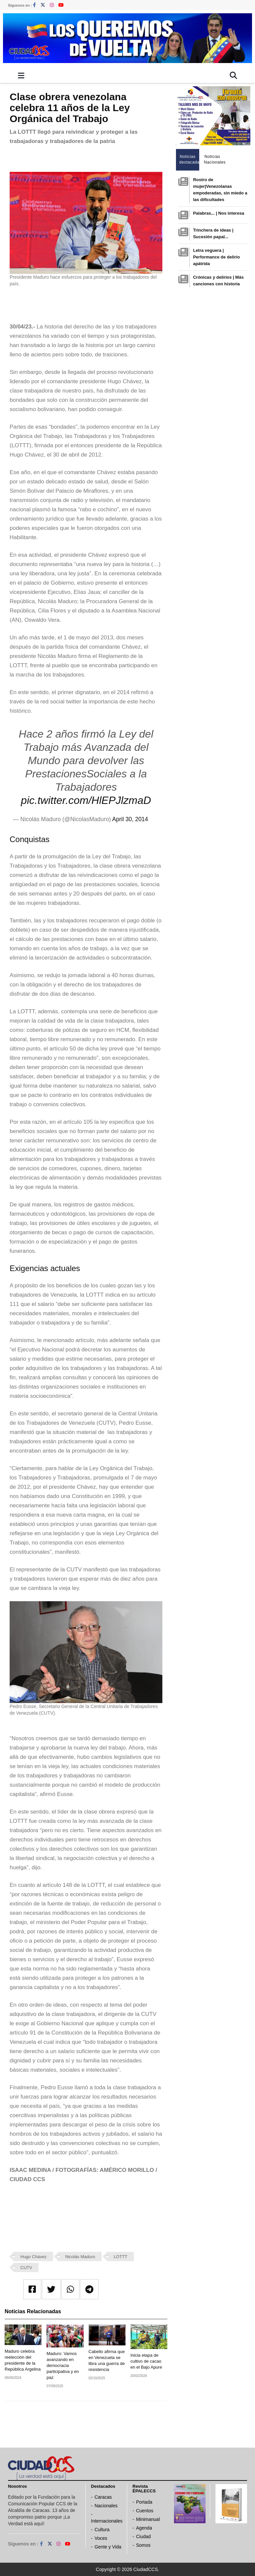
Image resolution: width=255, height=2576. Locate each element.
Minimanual (148, 2519)
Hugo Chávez (34, 2256)
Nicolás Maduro (80, 2256)
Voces (101, 2538)
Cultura (102, 2529)
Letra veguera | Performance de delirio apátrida (216, 257)
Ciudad (143, 2536)
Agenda (144, 2528)
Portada (144, 2502)
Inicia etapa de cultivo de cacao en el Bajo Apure (146, 2361)
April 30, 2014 (130, 819)
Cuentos (144, 2510)
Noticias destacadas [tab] (189, 159)
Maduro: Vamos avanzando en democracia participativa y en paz (62, 2365)
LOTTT (120, 2256)
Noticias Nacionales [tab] (214, 159)
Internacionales (107, 2521)
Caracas (103, 2497)
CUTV (26, 2267)
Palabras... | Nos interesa (218, 213)
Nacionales (106, 2505)
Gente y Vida (108, 2546)
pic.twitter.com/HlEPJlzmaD (86, 800)
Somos (143, 2545)
